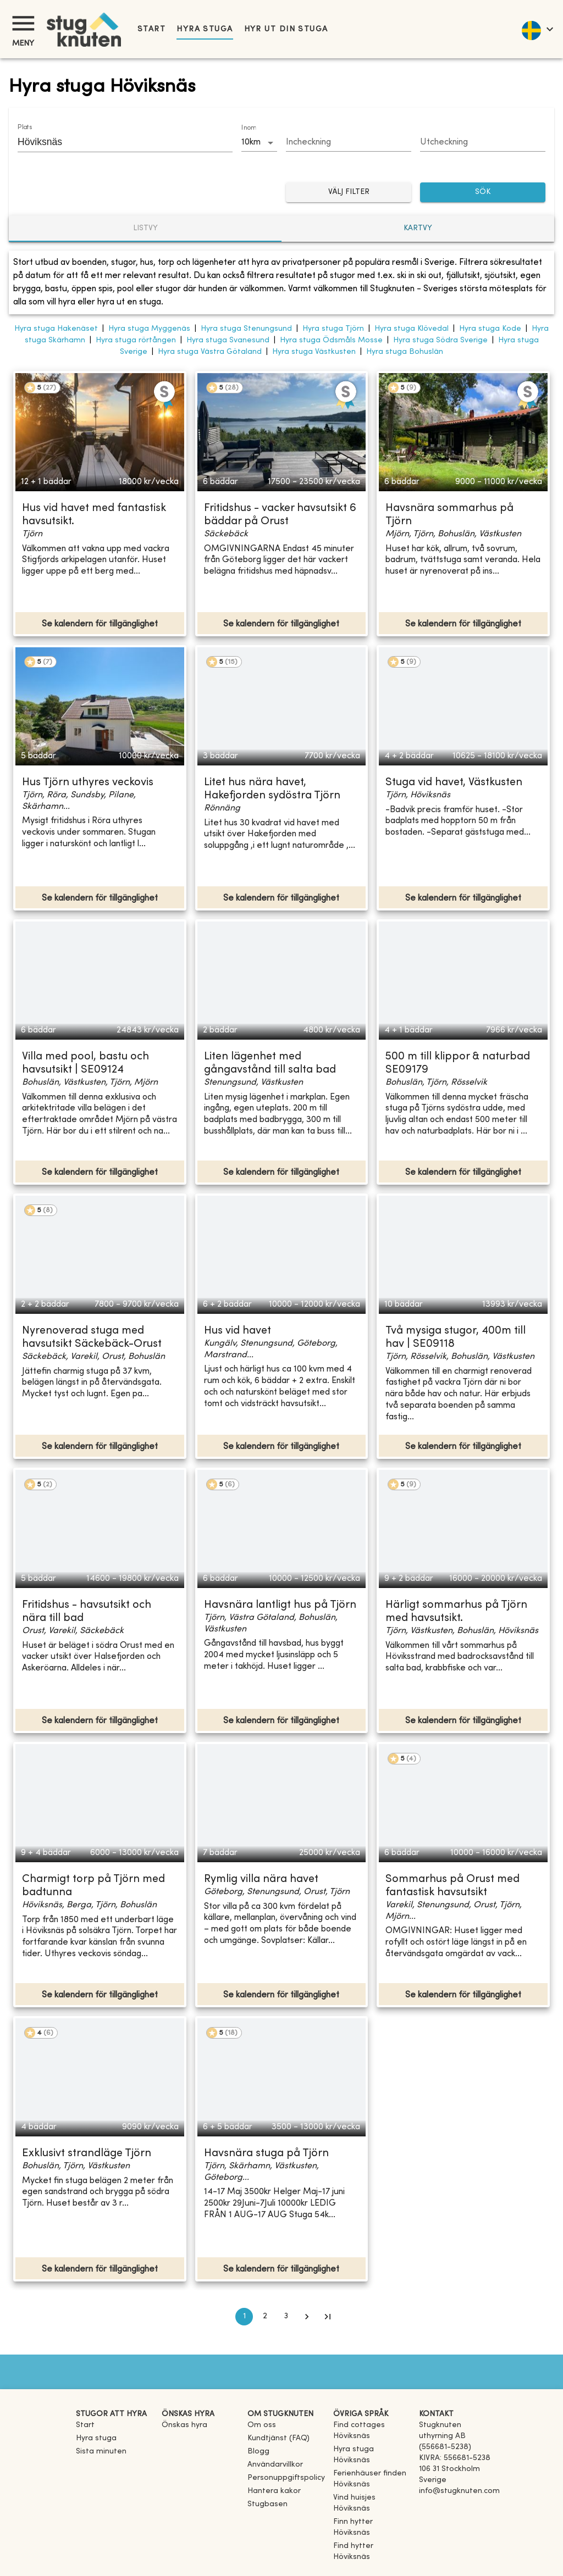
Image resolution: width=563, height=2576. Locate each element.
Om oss (261, 2425)
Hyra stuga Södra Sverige (440, 340)
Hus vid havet (237, 1331)
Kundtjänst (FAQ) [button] (278, 2438)
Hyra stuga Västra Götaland (210, 352)
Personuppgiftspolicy (286, 2477)
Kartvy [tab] (418, 228)
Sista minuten (101, 2451)
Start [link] (151, 29)
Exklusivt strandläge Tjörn (86, 2153)
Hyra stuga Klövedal (411, 328)
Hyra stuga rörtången (136, 340)
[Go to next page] (307, 2316)
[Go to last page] (327, 2316)
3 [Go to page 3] (286, 2316)
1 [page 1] (244, 2316)
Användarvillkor (275, 2464)
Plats (25, 127)
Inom (248, 128)
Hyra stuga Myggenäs (149, 328)
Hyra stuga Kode (490, 328)
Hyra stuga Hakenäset (56, 328)
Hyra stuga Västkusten (314, 352)
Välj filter (348, 192)
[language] (537, 29)
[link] (371, 2436)
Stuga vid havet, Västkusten (453, 783)
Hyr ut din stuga (286, 29)
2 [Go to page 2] (265, 2316)
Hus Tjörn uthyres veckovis (87, 783)
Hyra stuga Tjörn (333, 328)
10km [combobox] (251, 142)
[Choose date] (348, 143)
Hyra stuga (204, 29)
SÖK (482, 192)
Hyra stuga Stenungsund (246, 328)
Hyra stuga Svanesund (227, 340)
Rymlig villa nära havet (261, 1879)
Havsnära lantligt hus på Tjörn (280, 1605)
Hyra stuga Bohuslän (404, 352)
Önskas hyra (184, 2425)
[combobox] (117, 141)
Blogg (258, 2451)
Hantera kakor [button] (274, 2491)
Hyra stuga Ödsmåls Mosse (331, 340)
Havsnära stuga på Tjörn (266, 2153)
